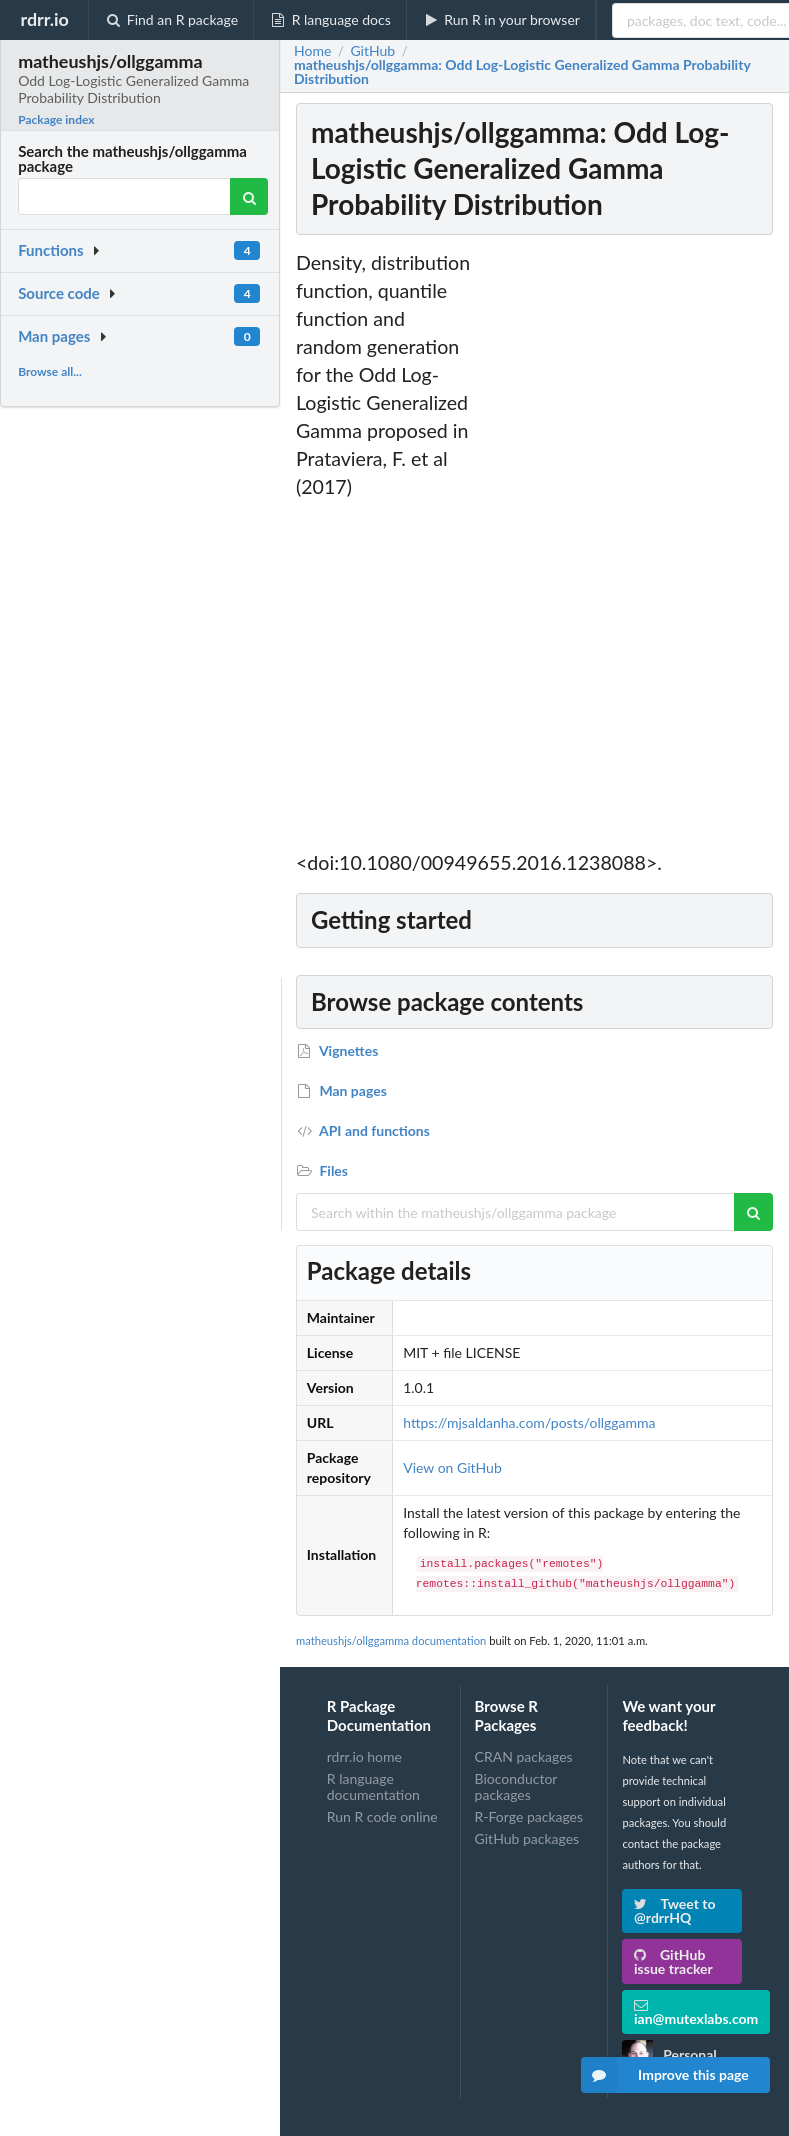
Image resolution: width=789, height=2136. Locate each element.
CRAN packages (524, 1757)
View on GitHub (452, 1467)
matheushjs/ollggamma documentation (391, 1640)
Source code (59, 293)
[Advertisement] (627, 549)
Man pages (54, 336)
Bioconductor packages (516, 1786)
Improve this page (665, 2075)
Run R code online (382, 1816)
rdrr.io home (364, 1757)
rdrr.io (44, 19)
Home (312, 51)
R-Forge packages (529, 1816)
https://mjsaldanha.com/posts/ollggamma (529, 1422)
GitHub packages (527, 1838)
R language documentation (373, 1786)
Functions (50, 250)
